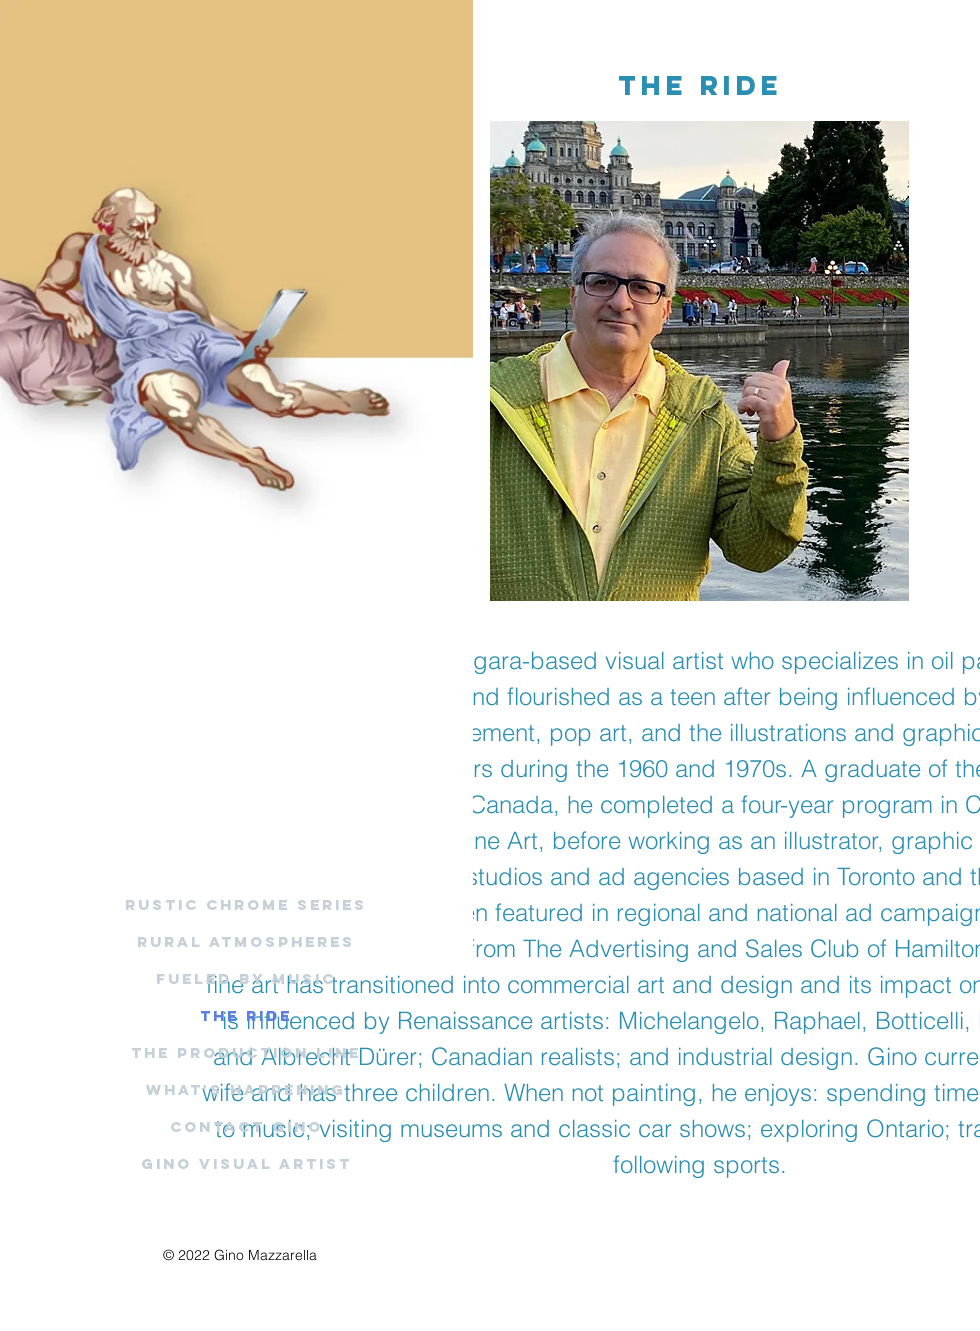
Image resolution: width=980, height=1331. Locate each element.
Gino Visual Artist (246, 1163)
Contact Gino (246, 1126)
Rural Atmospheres (246, 941)
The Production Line (246, 1052)
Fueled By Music (246, 978)
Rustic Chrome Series (246, 904)
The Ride (246, 1015)
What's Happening (246, 1089)
